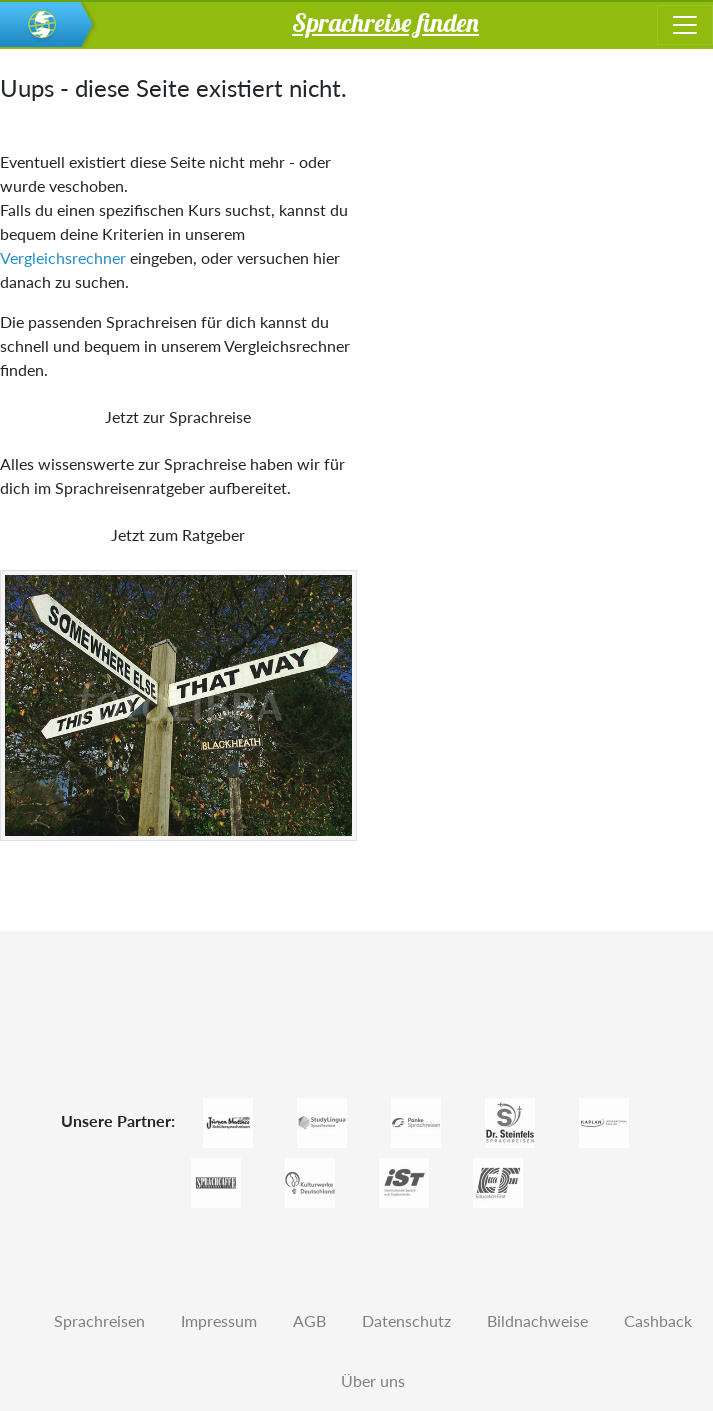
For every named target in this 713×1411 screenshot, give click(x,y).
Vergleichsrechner (63, 257)
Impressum (219, 1320)
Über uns (373, 1380)
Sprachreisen (99, 1320)
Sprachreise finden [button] (385, 22)
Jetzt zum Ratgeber (178, 534)
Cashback (658, 1320)
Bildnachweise (537, 1320)
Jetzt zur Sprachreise (178, 416)
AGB (309, 1320)
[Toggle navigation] (685, 25)
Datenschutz (406, 1320)
